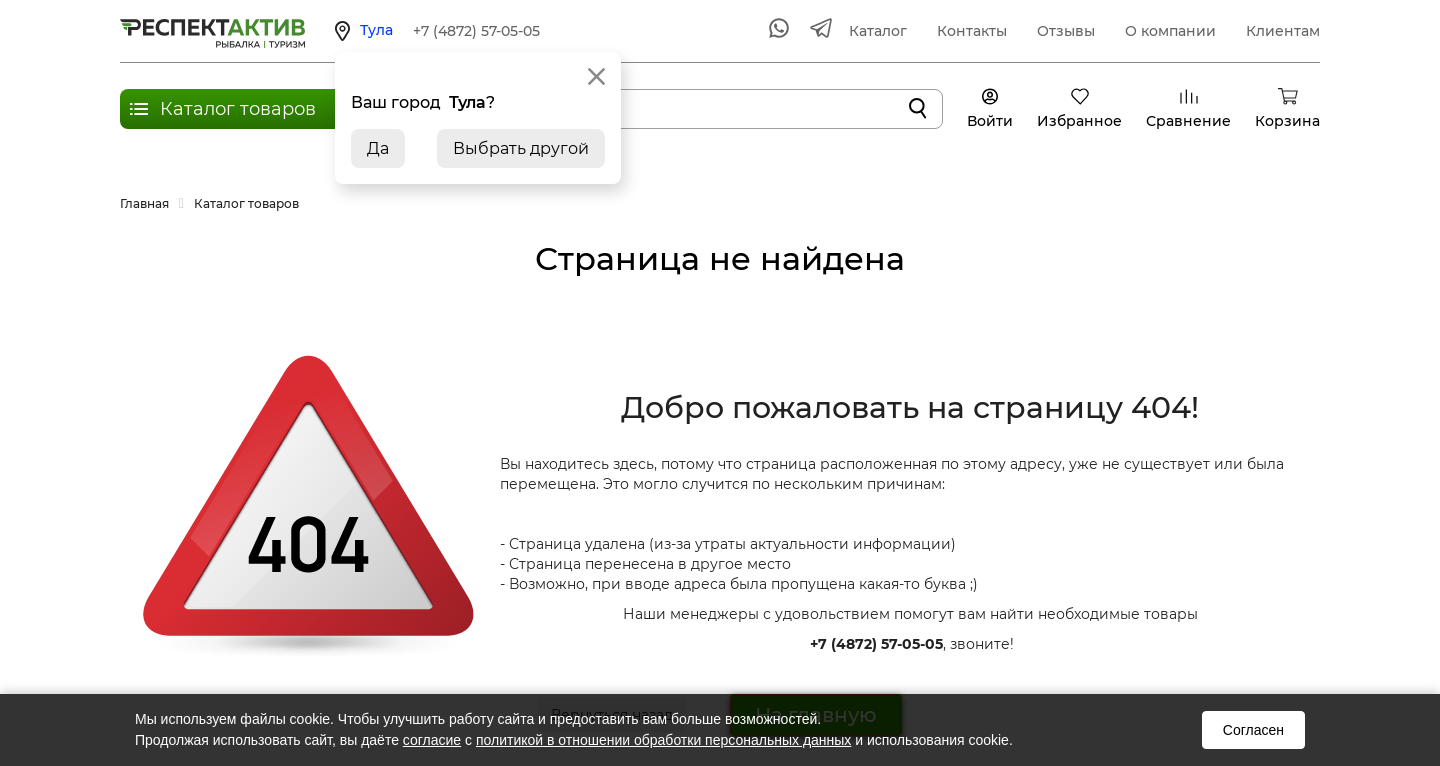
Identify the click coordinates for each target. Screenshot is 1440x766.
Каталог (878, 31)
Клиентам (1283, 31)
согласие (432, 740)
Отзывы (1066, 31)
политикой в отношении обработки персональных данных (663, 740)
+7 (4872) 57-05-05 (476, 31)
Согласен (1253, 730)
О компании (1170, 31)
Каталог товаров (238, 109)
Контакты (972, 31)
